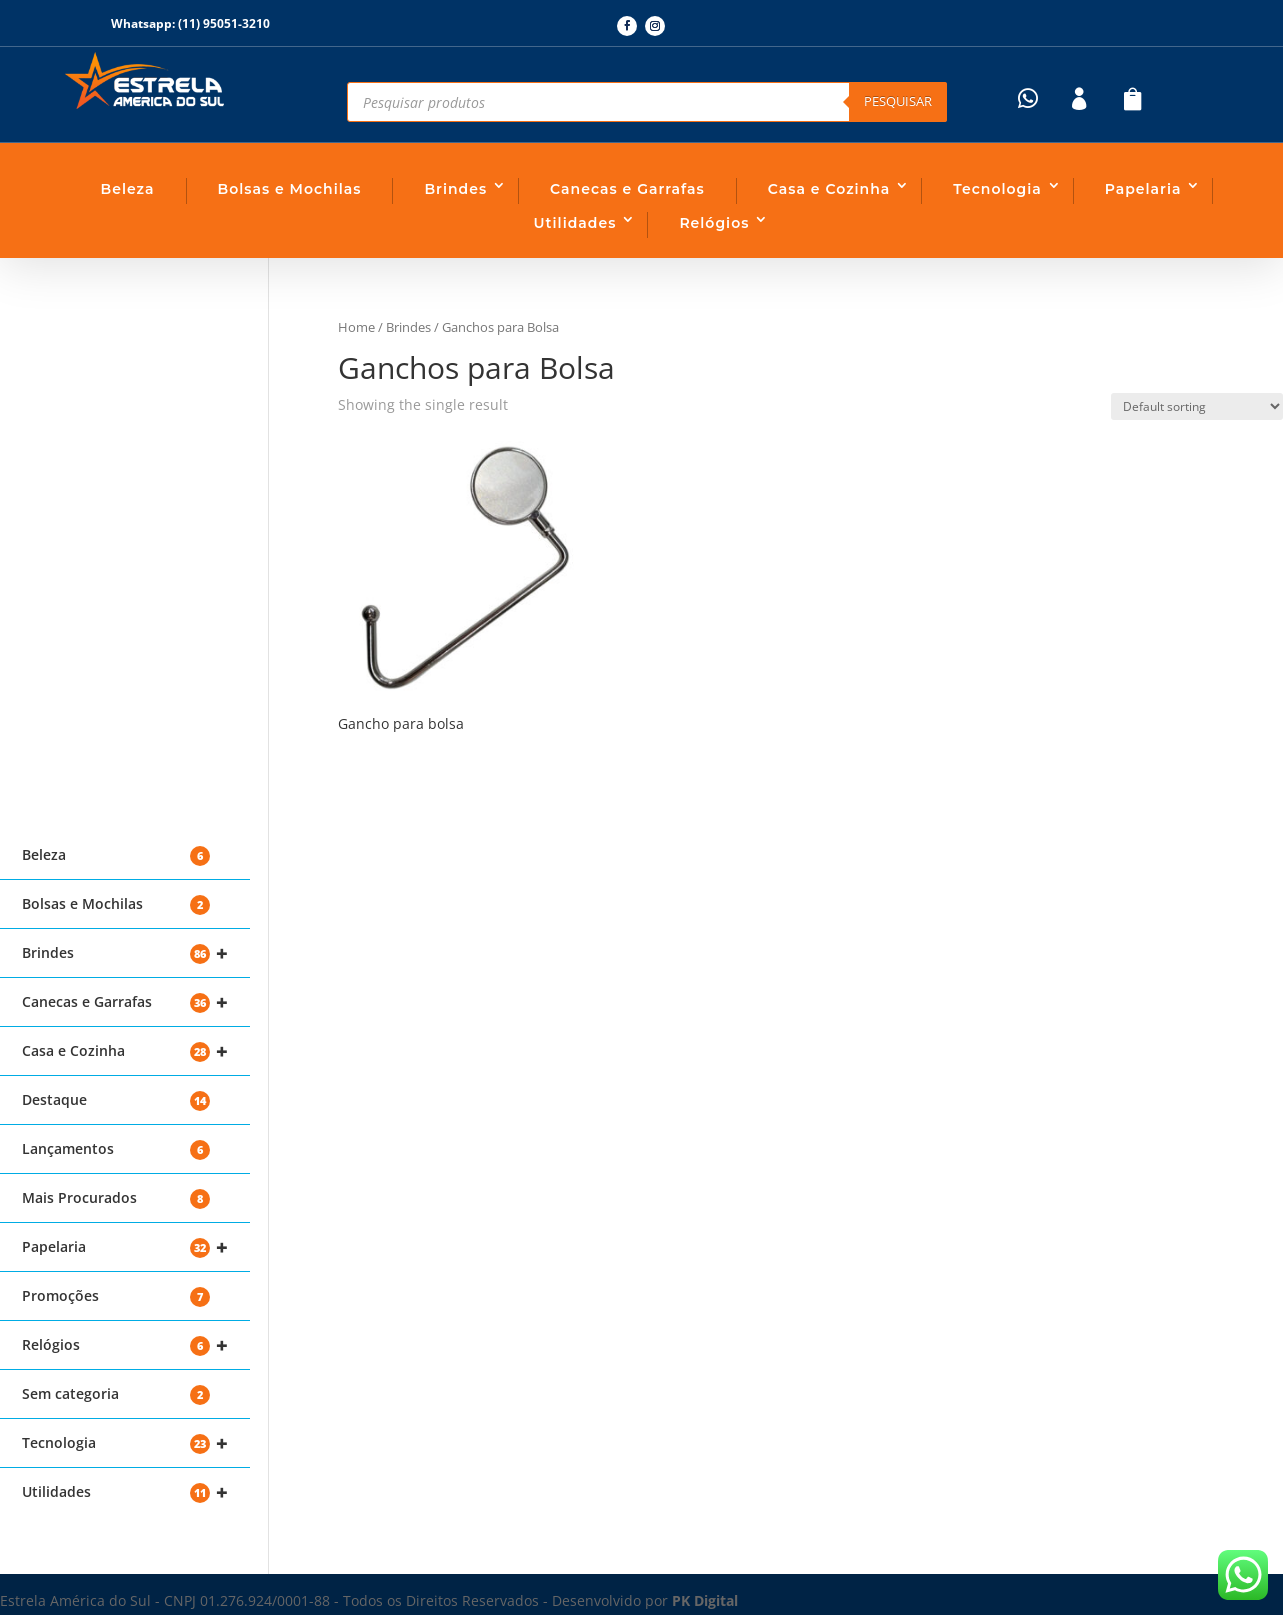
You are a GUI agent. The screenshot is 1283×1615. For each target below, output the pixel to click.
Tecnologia (997, 189)
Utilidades (575, 223)
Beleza (128, 189)
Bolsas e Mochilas (290, 189)
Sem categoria (116, 1394)
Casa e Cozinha (829, 189)
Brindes (455, 189)
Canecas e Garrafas (627, 189)
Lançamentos (116, 1149)
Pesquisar (898, 101)
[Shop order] (1197, 406)
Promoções (116, 1296)
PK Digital (705, 1600)
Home (356, 327)
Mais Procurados (116, 1198)
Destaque (116, 1100)
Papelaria (1143, 189)
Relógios (714, 223)
